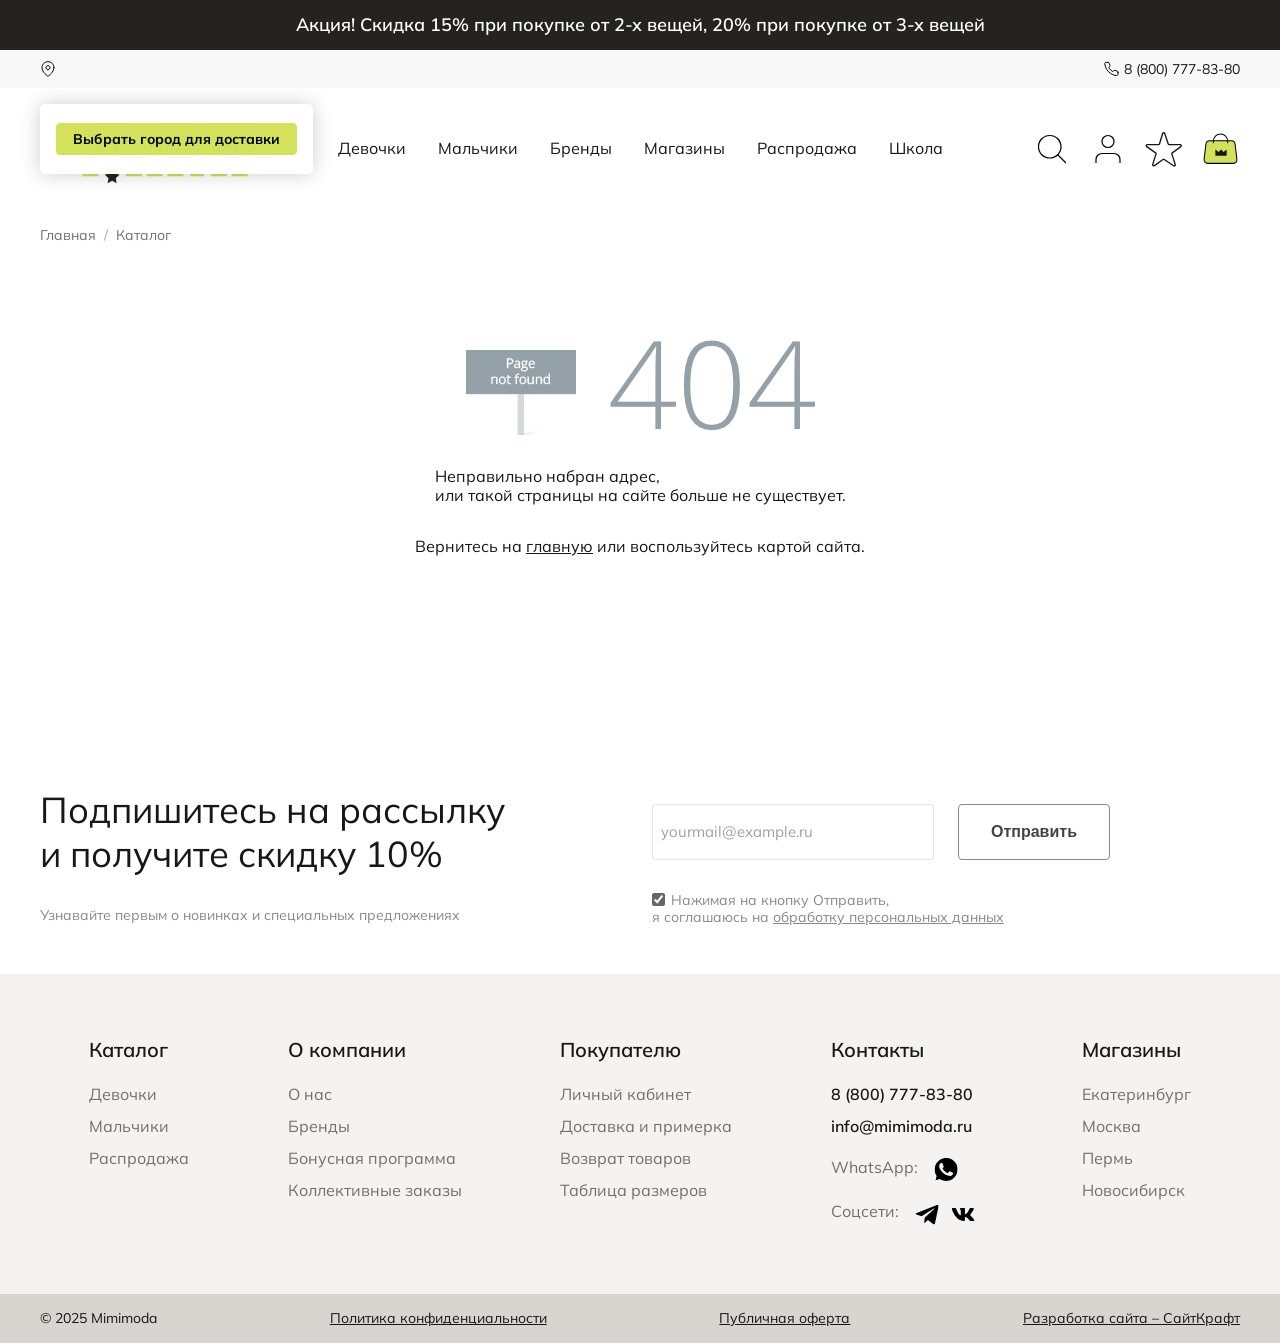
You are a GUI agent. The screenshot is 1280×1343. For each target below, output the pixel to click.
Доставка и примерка (646, 1126)
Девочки (372, 148)
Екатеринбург (1136, 1094)
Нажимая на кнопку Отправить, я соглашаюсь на (828, 909)
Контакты (877, 1049)
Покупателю (620, 1049)
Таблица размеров (633, 1190)
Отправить (1034, 831)
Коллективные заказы (375, 1190)
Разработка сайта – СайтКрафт (1131, 1318)
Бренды (581, 148)
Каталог (128, 1049)
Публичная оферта (784, 1318)
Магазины (684, 148)
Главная (68, 235)
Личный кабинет (625, 1094)
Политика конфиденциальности (438, 1318)
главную (559, 546)
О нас (310, 1094)
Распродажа (807, 148)
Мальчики (478, 148)
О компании (347, 1049)
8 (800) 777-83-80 (1182, 69)
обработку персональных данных (888, 917)
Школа (916, 148)
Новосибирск (1133, 1190)
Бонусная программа (372, 1158)
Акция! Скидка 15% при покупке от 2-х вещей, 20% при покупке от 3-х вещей (640, 25)
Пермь (1107, 1158)
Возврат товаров (625, 1158)
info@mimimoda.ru (901, 1126)
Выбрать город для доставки (176, 139)
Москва (1111, 1126)
